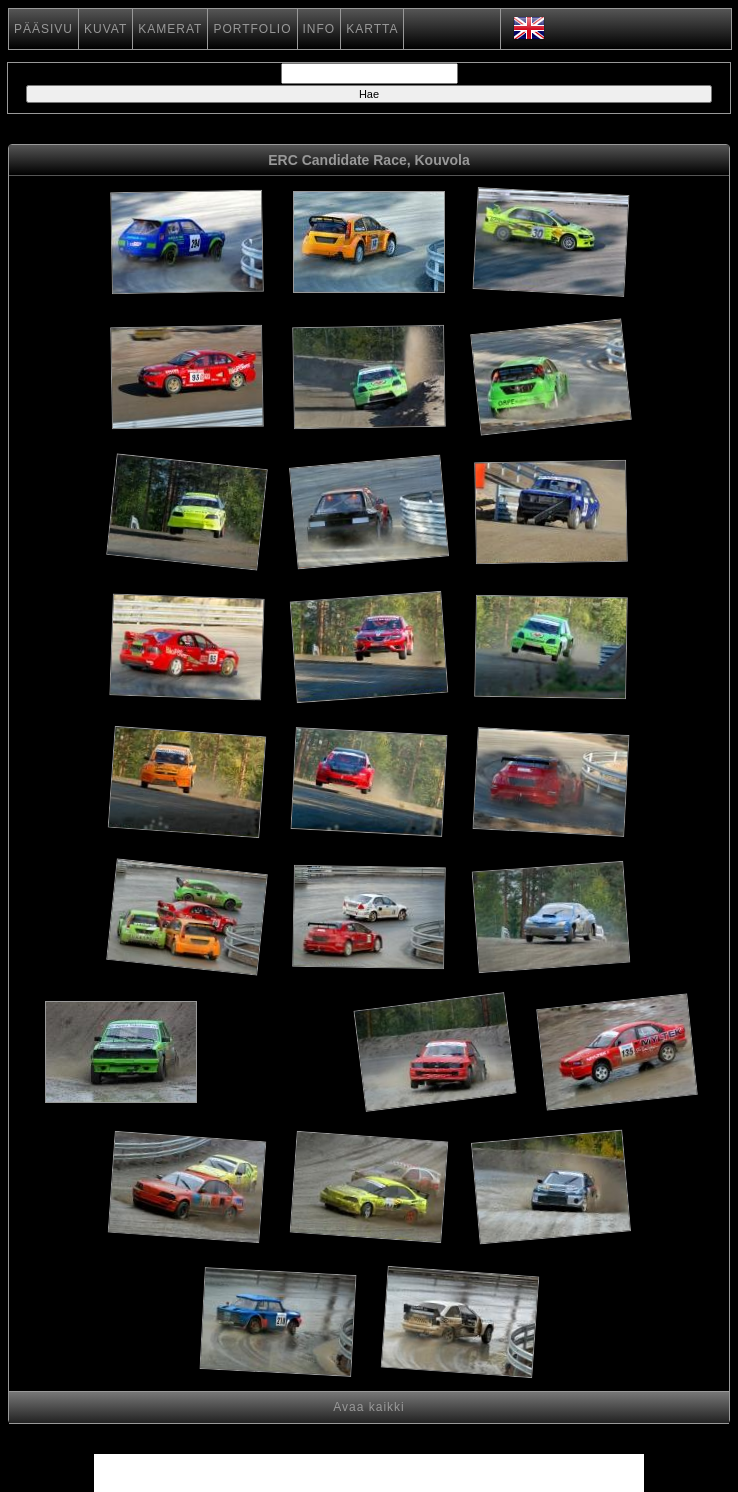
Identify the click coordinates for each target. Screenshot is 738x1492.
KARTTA (372, 29)
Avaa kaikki (368, 1407)
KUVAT (105, 29)
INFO (319, 29)
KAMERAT (170, 29)
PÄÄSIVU (43, 29)
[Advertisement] (278, 1055)
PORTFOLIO (252, 29)
